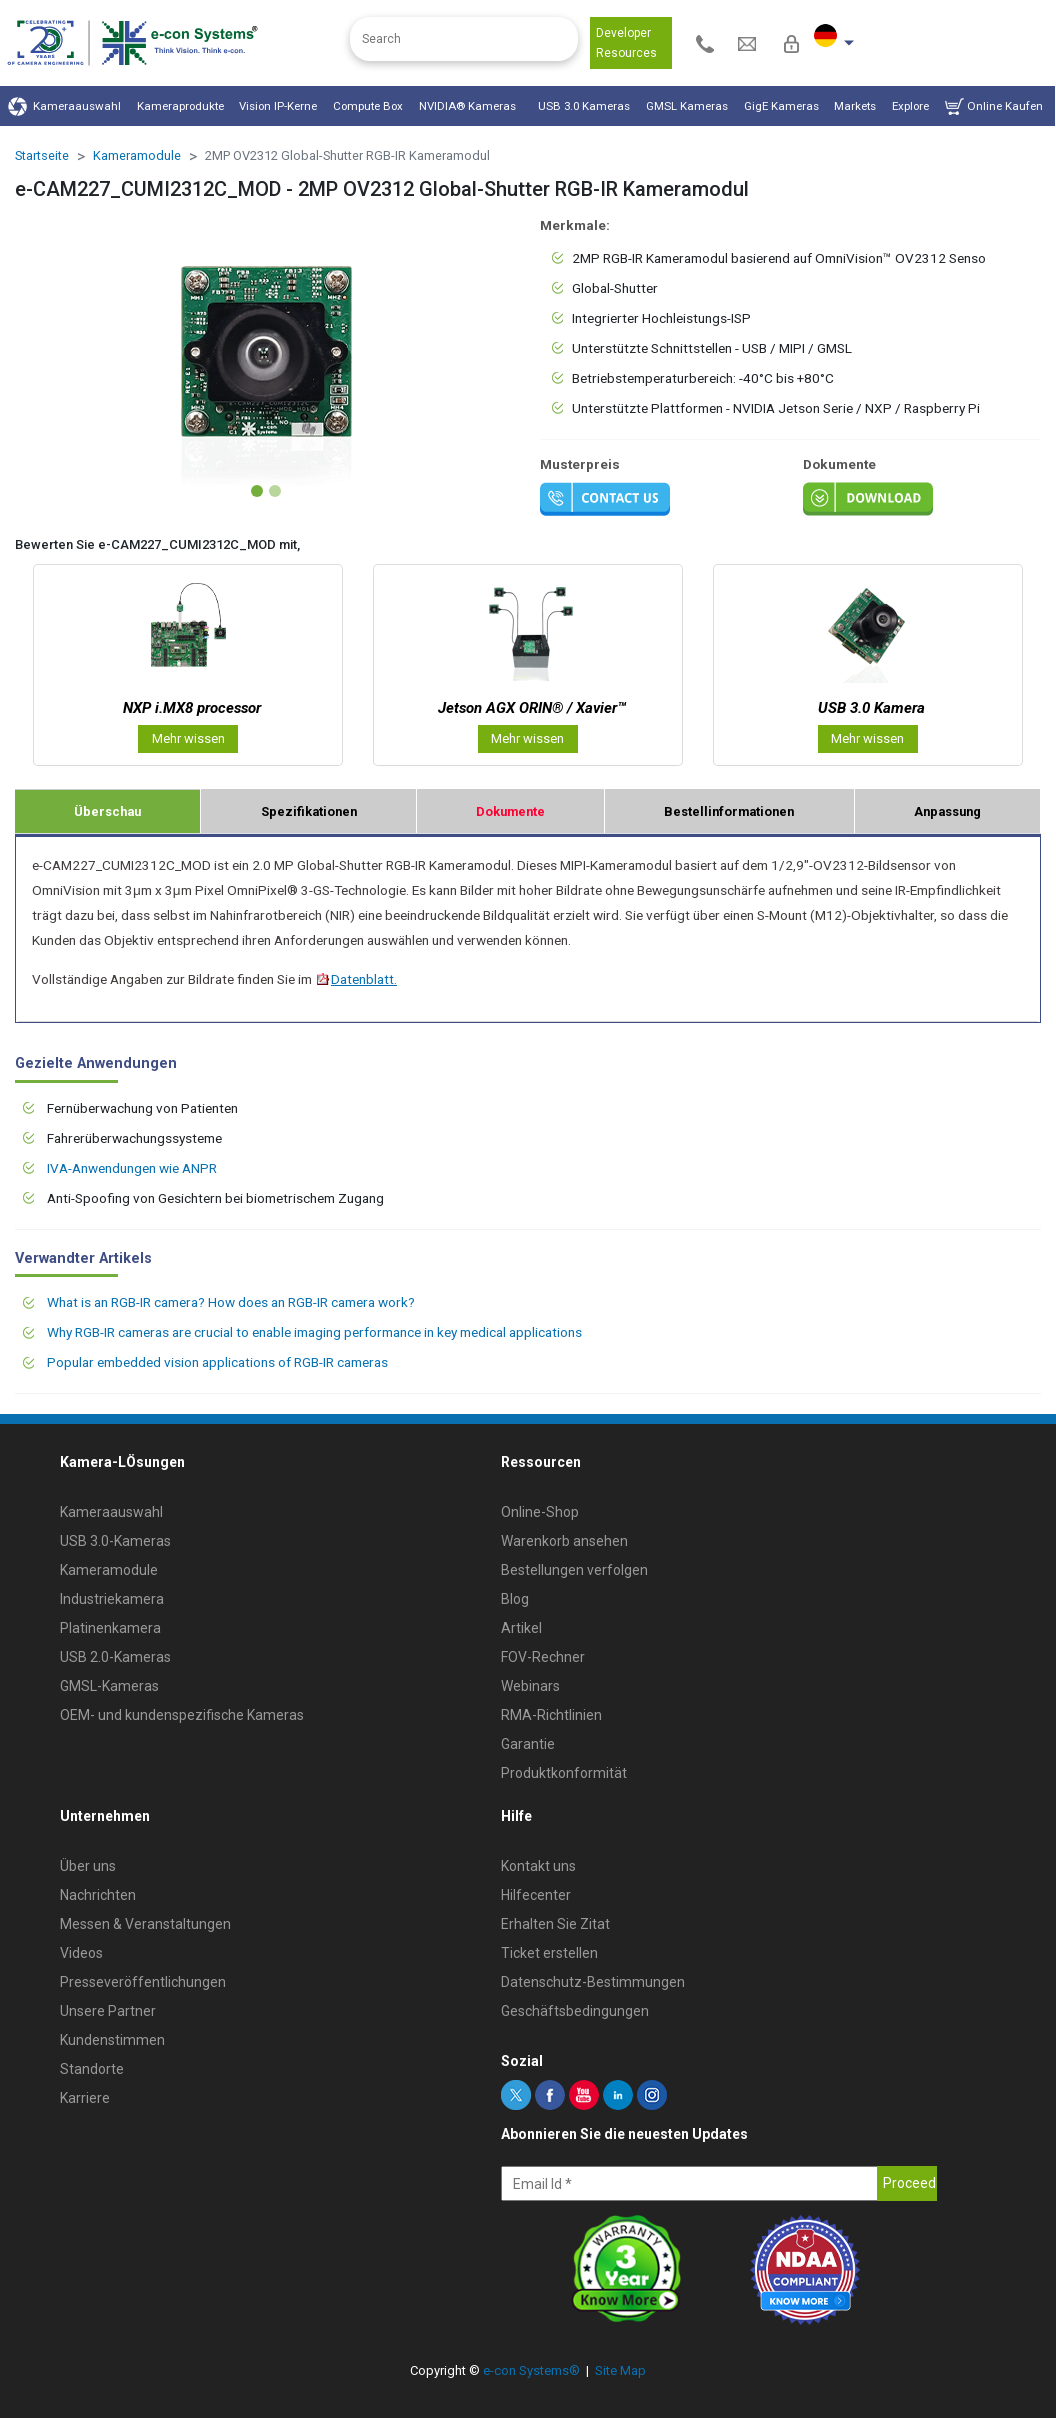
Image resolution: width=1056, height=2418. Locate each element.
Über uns (88, 1866)
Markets (855, 106)
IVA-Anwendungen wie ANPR (132, 1168)
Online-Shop (540, 1512)
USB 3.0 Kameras (584, 106)
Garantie (528, 1744)
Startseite (42, 155)
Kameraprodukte (180, 106)
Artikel (521, 1628)
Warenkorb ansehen (564, 1541)
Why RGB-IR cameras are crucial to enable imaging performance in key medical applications (314, 1332)
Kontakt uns (538, 1866)
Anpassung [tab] (947, 811)
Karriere (85, 2098)
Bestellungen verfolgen (574, 1570)
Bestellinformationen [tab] (729, 811)
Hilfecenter (536, 1895)
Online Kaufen (994, 106)
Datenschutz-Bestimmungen (593, 1982)
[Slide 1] (257, 491)
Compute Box (368, 106)
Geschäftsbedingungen (575, 2011)
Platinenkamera (110, 1628)
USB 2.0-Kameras (115, 1657)
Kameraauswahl (64, 106)
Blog (515, 1599)
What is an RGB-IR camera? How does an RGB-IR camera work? (231, 1302)
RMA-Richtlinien (551, 1715)
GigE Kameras (781, 106)
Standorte (92, 2069)
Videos (81, 1953)
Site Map (620, 2370)
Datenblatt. (356, 979)
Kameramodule (137, 155)
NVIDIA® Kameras (470, 106)
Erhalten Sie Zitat (555, 1924)
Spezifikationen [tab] (309, 811)
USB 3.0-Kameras (115, 1541)
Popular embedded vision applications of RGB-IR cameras (217, 1362)
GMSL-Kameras (109, 1686)
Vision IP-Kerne (278, 106)
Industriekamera (112, 1599)
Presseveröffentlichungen (143, 1982)
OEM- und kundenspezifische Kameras (182, 1715)
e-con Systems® (531, 2370)
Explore (910, 106)
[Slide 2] (275, 491)
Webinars (530, 1686)
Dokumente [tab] (510, 811)
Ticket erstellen (549, 1953)
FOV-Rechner (543, 1657)
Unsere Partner (108, 2011)
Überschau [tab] (107, 811)
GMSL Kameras (687, 106)
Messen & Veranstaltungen (145, 1924)
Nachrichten (98, 1895)
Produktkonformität (564, 1773)
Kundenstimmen (112, 2040)
